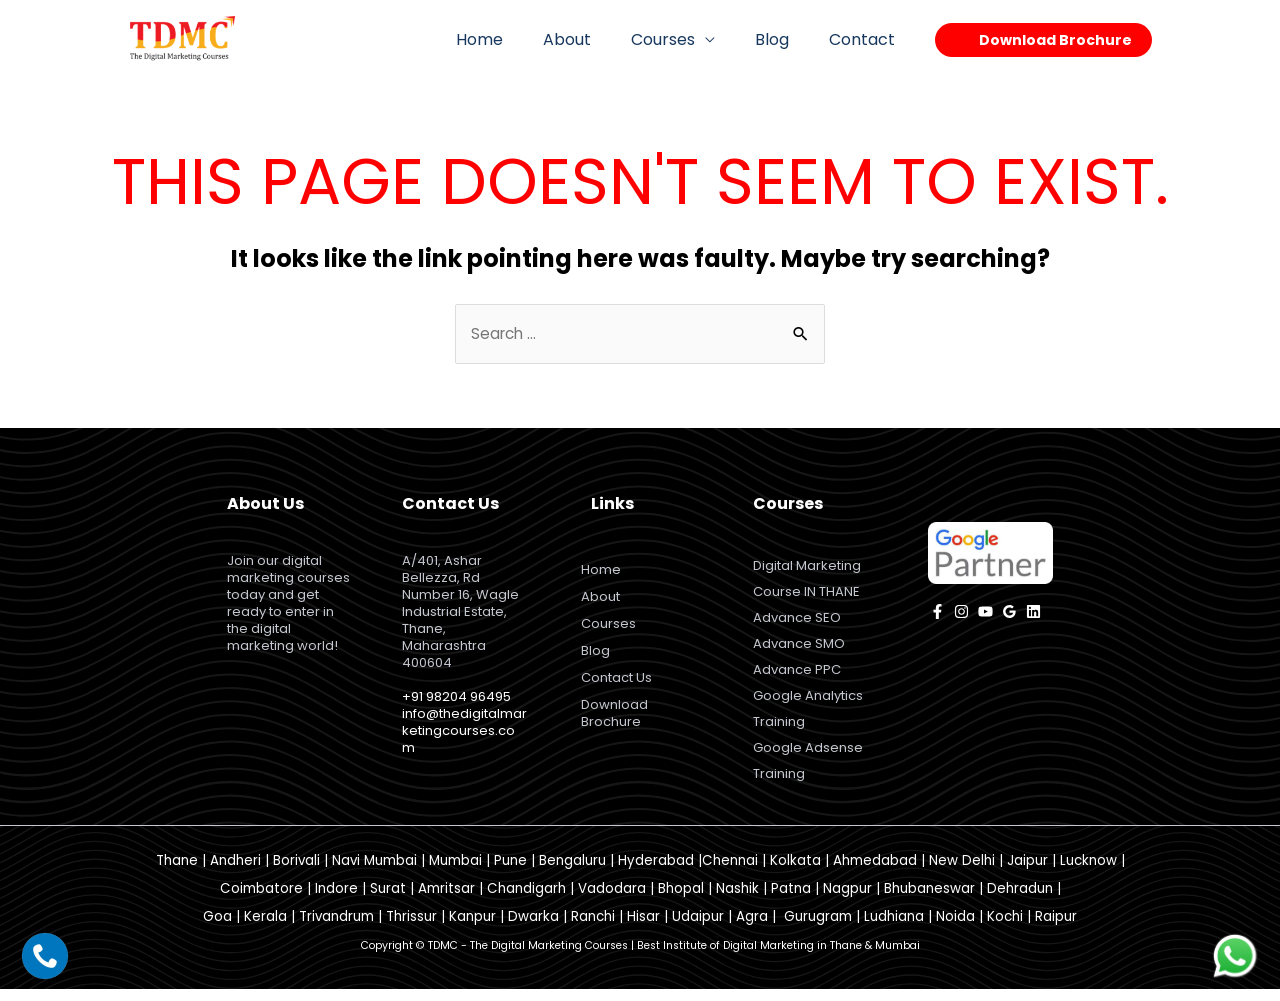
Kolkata (795, 872)
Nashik (737, 900)
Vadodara (612, 900)
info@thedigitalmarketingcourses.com (464, 731)
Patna (791, 900)
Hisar (643, 928)
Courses (683, 39)
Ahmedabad (875, 872)
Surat (388, 900)
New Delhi (962, 872)
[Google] (1009, 612)
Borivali (296, 872)
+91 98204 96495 (456, 697)
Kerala (265, 928)
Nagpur (847, 900)
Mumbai (455, 872)
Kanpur (472, 928)
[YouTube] (985, 612)
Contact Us (619, 678)
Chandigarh (526, 900)
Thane (177, 872)
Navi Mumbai (374, 872)
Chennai (730, 872)
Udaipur (698, 928)
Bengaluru (572, 872)
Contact (866, 39)
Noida (955, 928)
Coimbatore (261, 900)
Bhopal (681, 900)
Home (515, 39)
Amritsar (446, 900)
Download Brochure (617, 714)
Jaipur (1027, 872)
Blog (784, 39)
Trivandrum (336, 928)
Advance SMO (799, 649)
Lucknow (1088, 872)
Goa (217, 928)
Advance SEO (797, 622)
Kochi (1005, 928)
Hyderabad (656, 872)
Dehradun (1020, 900)
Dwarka (533, 928)
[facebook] (937, 612)
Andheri (235, 872)
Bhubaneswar (929, 900)
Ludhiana (894, 928)
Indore (336, 900)
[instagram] (961, 612)
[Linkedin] (1033, 612)
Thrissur (411, 928)
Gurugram (818, 928)
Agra (752, 928)
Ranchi (593, 928)
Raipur (1056, 928)
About (595, 39)
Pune (510, 872)
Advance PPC (797, 676)
